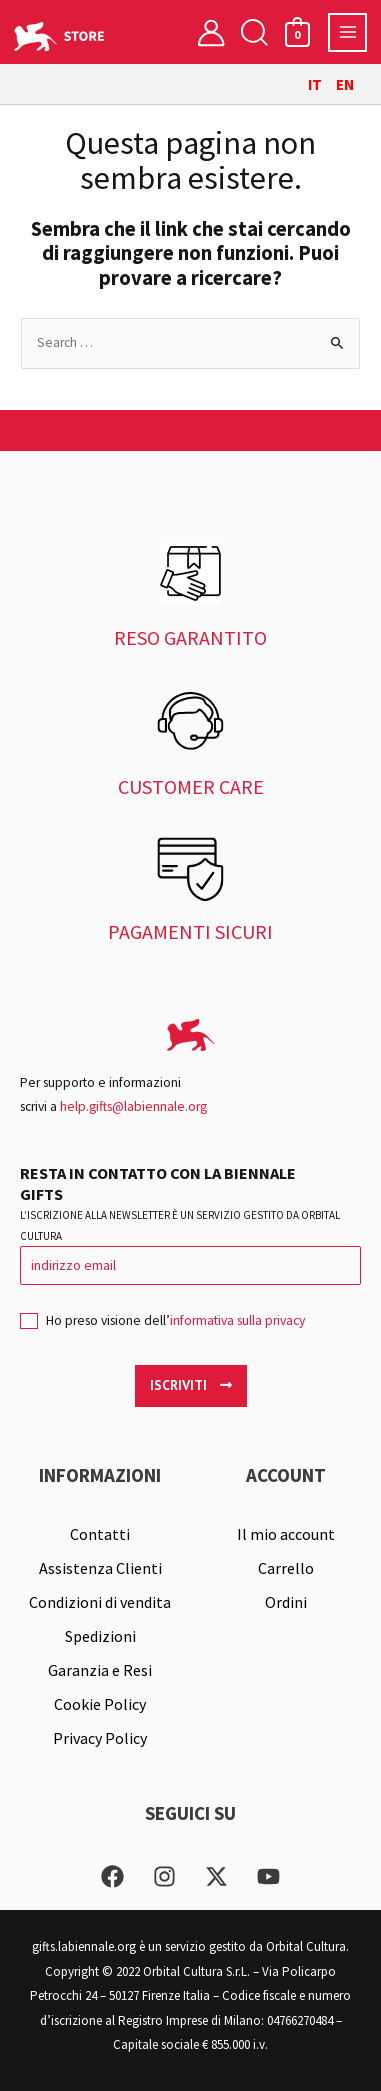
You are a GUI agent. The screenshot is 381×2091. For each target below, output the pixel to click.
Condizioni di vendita (100, 1602)
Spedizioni (100, 1636)
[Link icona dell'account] (211, 32)
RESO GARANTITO (190, 637)
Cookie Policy (100, 1704)
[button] (254, 32)
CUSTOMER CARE (191, 786)
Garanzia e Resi (100, 1670)
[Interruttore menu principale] (347, 32)
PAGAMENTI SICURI (190, 931)
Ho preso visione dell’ (162, 1327)
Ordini (286, 1602)
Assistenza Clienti (100, 1568)
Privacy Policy (100, 1738)
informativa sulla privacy (237, 1320)
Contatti (100, 1534)
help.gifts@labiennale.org (133, 1106)
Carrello (286, 1568)
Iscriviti (191, 1385)
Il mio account (286, 1534)
